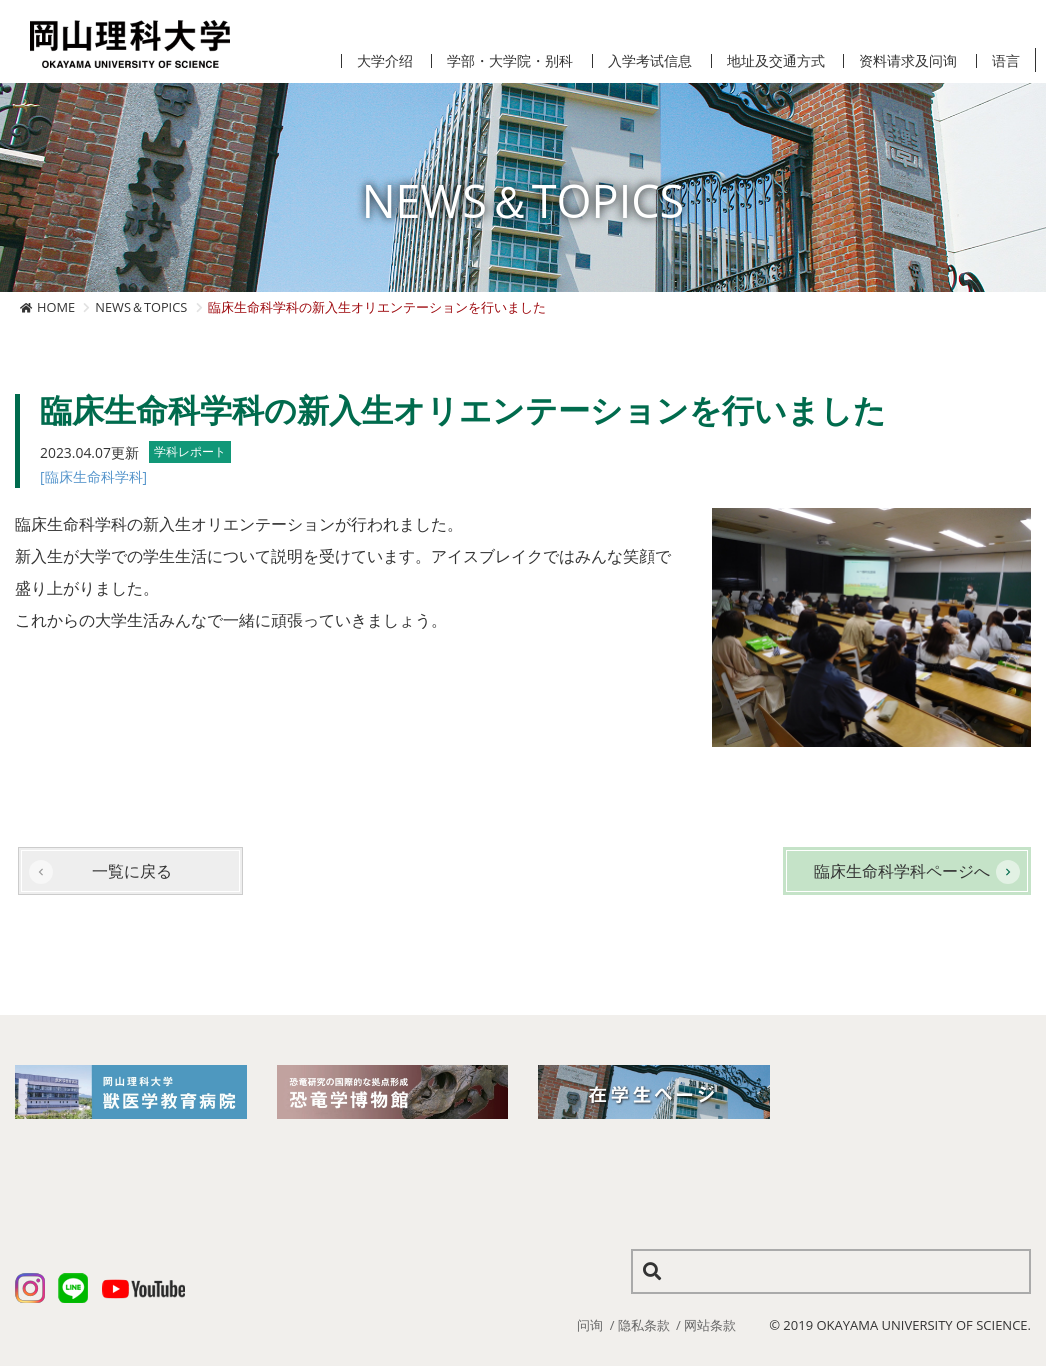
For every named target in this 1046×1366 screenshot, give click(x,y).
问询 (590, 1325)
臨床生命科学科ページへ (902, 871)
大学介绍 (385, 61)
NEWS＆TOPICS (141, 307)
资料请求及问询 (908, 61)
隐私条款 (644, 1325)
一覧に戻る (132, 871)
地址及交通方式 (776, 61)
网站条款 (710, 1325)
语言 (1006, 61)
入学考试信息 (650, 61)
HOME (56, 307)
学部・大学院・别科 (510, 61)
